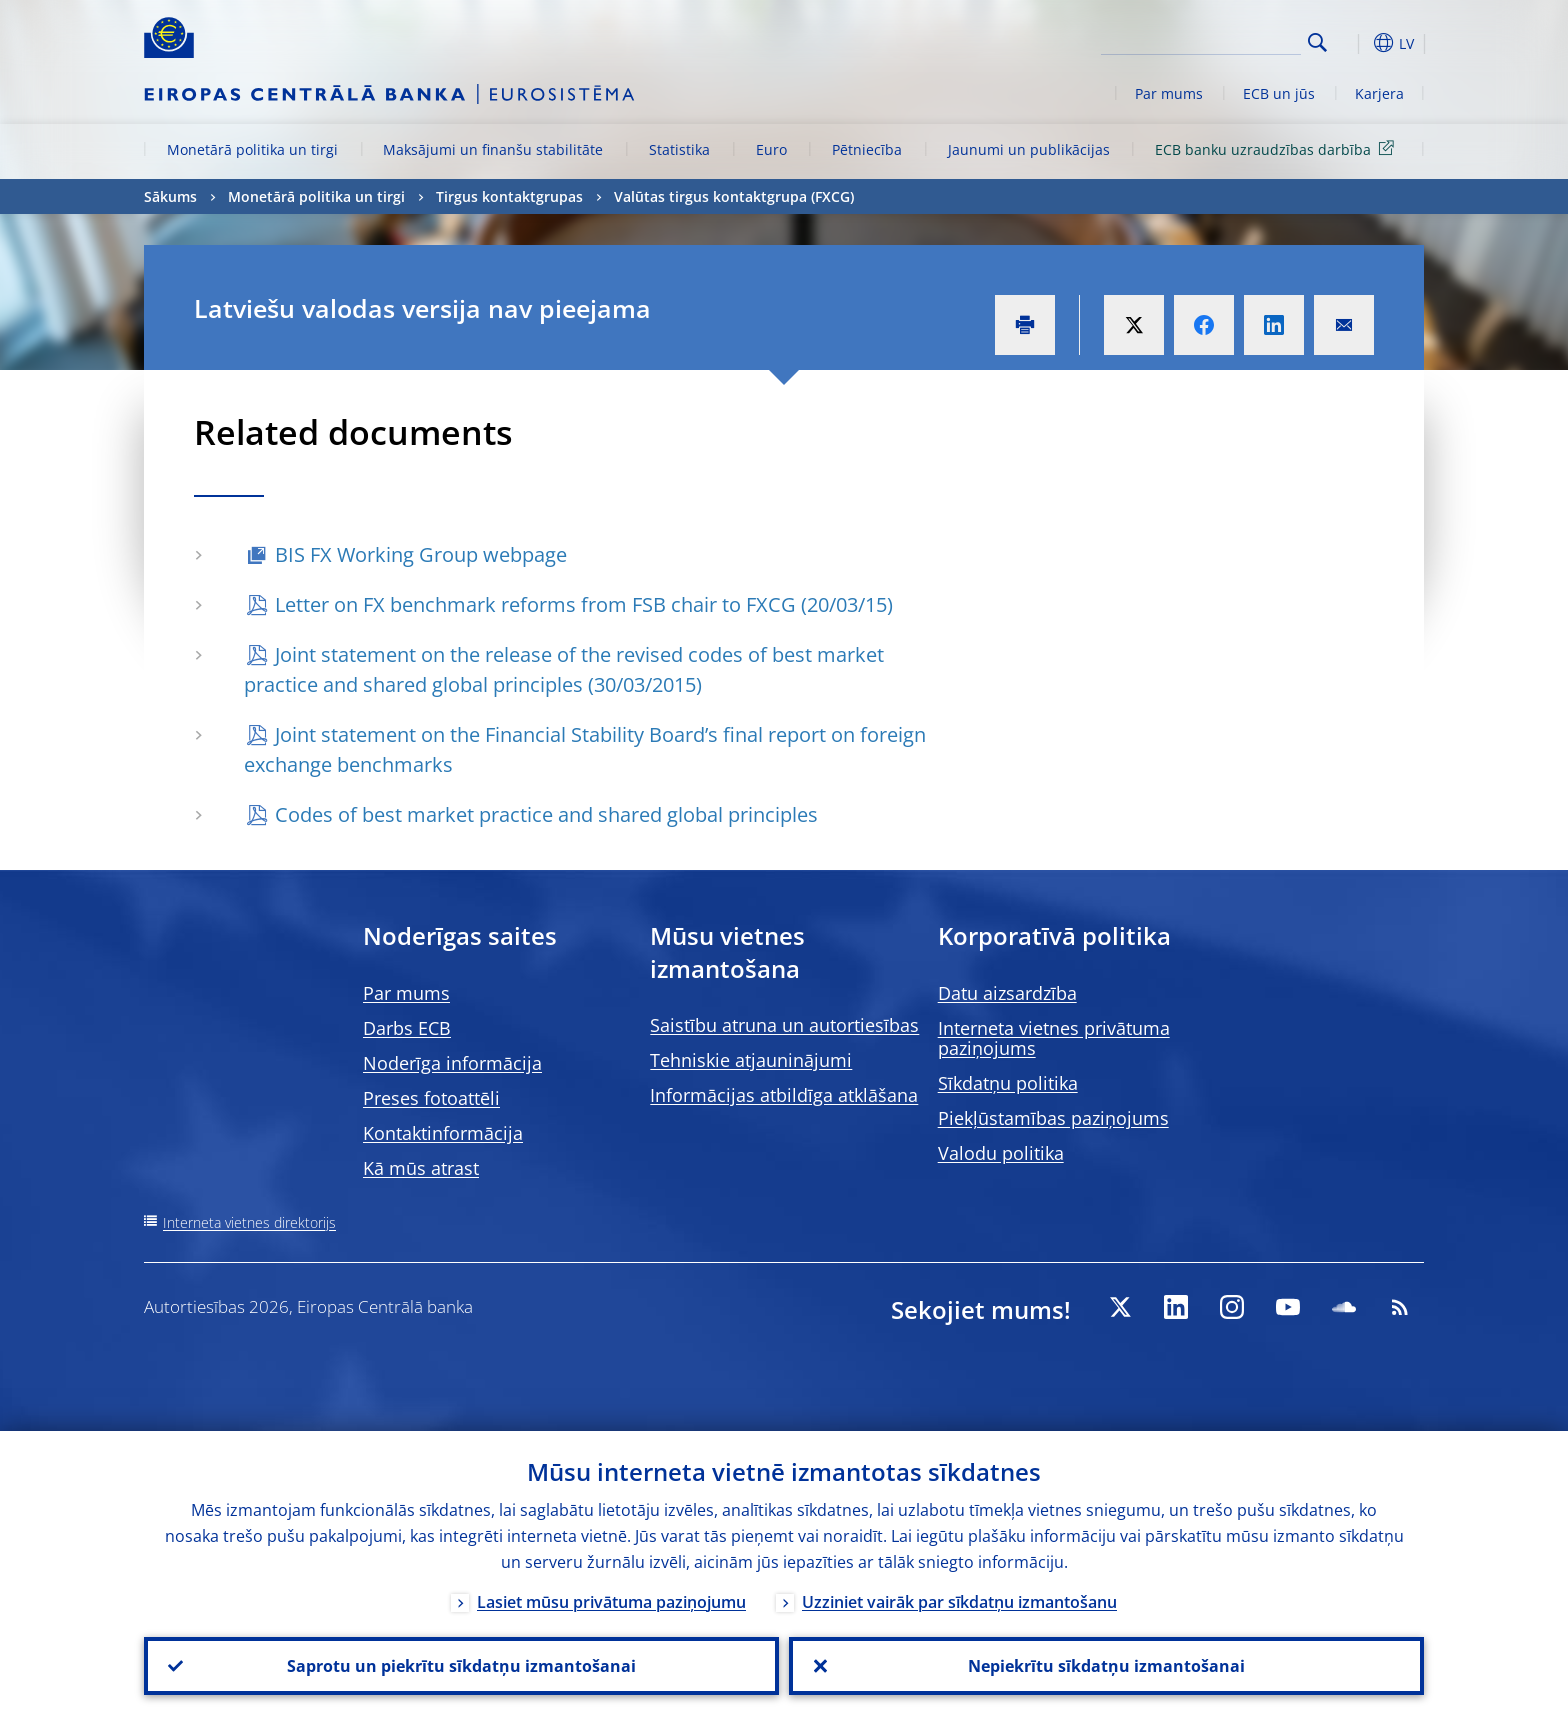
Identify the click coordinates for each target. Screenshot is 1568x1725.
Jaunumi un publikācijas (1029, 149)
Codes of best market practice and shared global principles (546, 814)
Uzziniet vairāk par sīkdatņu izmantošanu (959, 1602)
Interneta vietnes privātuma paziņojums (1054, 1038)
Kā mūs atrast (421, 1168)
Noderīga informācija (452, 1063)
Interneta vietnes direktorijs (249, 1222)
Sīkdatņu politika (1008, 1083)
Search (1317, 42)
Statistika (679, 149)
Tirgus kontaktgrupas (509, 196)
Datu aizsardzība (1007, 993)
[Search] (1201, 40)
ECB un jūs (1279, 93)
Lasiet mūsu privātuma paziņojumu (611, 1602)
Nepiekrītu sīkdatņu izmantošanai (1106, 1666)
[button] (1354, 43)
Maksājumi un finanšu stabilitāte (493, 149)
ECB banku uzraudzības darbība (1278, 148)
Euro (771, 149)
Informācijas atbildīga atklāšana (784, 1095)
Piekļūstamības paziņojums (1053, 1118)
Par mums (1169, 93)
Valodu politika (1001, 1153)
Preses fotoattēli (431, 1098)
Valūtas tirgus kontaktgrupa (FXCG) (734, 196)
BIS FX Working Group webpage (421, 554)
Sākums (170, 196)
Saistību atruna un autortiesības (784, 1025)
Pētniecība (867, 149)
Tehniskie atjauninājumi (751, 1060)
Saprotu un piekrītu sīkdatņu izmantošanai (461, 1666)
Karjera (1379, 93)
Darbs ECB (407, 1028)
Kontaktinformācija (443, 1133)
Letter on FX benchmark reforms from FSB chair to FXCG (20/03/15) (584, 604)
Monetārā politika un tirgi (252, 149)
